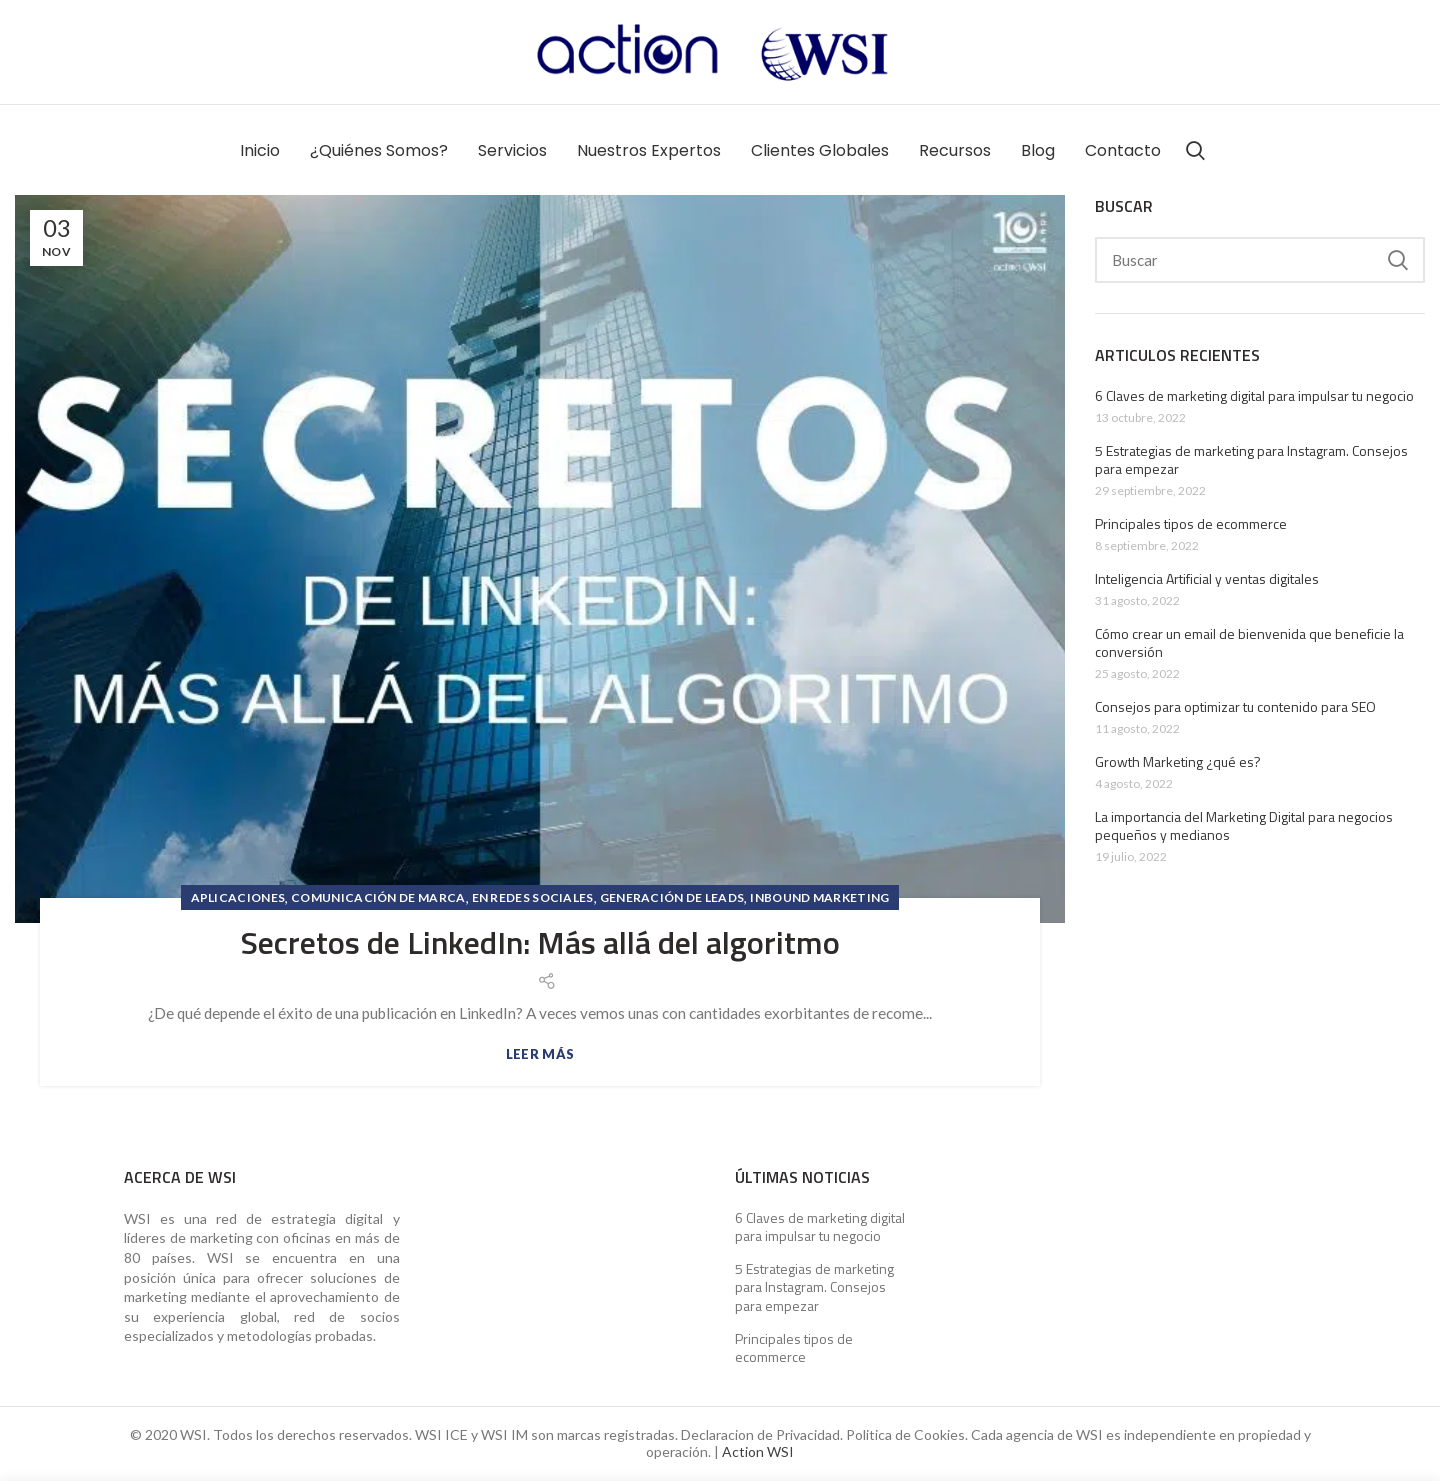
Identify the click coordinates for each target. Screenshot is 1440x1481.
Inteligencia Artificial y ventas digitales (1207, 579)
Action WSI (758, 1451)
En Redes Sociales (533, 897)
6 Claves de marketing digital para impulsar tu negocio (1254, 396)
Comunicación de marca (378, 897)
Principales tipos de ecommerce (1191, 524)
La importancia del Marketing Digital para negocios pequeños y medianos (1244, 826)
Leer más (540, 1054)
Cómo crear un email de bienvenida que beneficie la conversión (1249, 643)
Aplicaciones (238, 897)
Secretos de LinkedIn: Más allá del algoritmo (540, 942)
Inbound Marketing (819, 897)
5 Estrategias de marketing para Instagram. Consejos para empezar (1251, 460)
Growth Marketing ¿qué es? (1178, 762)
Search (1398, 260)
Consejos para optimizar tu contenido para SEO (1235, 707)
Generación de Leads (672, 897)
